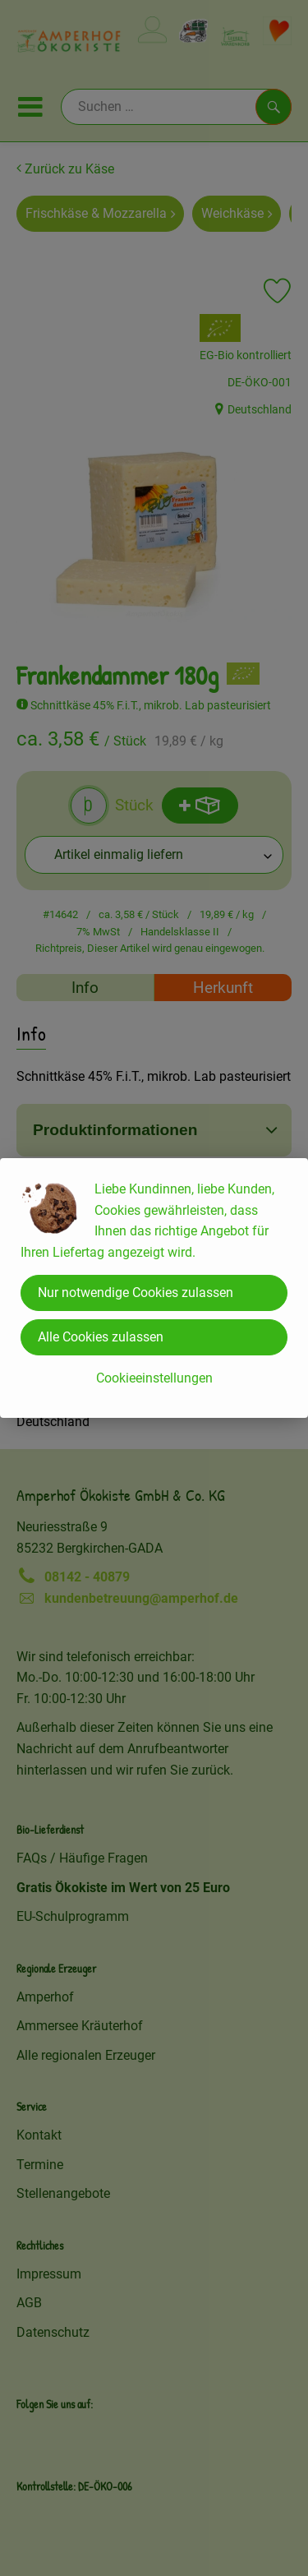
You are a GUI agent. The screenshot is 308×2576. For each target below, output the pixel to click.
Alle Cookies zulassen (100, 1337)
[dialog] (154, 1288)
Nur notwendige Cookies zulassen (135, 1292)
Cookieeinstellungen (154, 1378)
